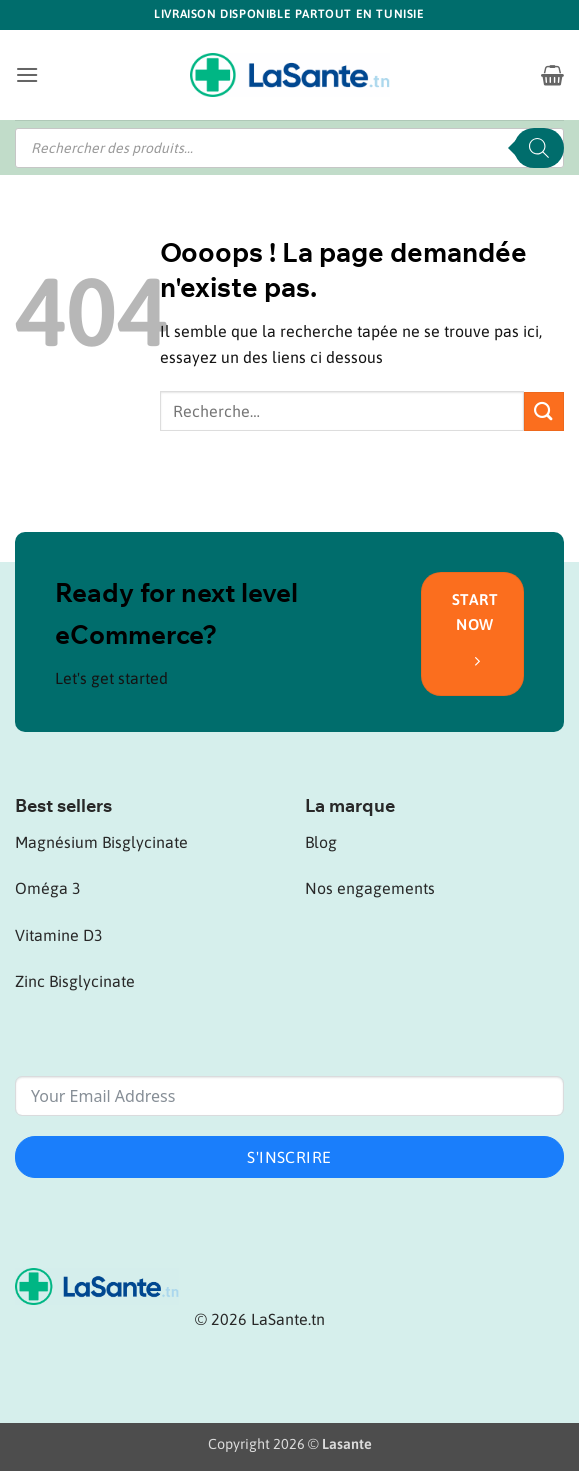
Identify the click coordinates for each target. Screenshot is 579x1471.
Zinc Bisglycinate (75, 981)
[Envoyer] (544, 411)
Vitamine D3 (59, 935)
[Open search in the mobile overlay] (289, 148)
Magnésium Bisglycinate (101, 842)
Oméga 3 (48, 888)
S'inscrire (289, 1157)
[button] (27, 74)
